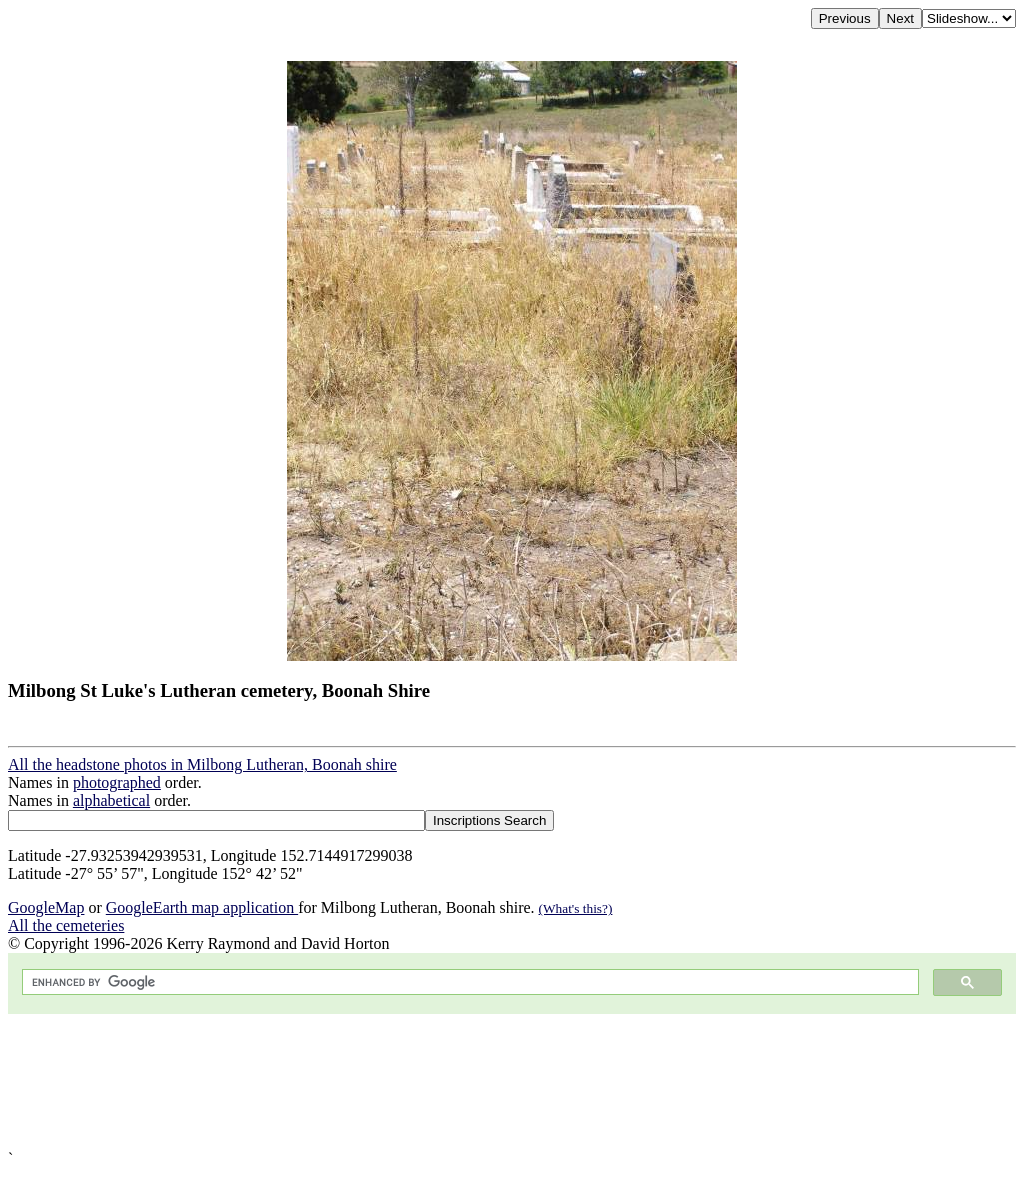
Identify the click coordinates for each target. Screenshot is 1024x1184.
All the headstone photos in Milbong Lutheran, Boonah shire (202, 764)
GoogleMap (46, 907)
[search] (468, 982)
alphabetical (111, 800)
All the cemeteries (66, 925)
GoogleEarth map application (202, 907)
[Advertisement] (512, 1082)
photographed (117, 782)
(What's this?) (576, 908)
